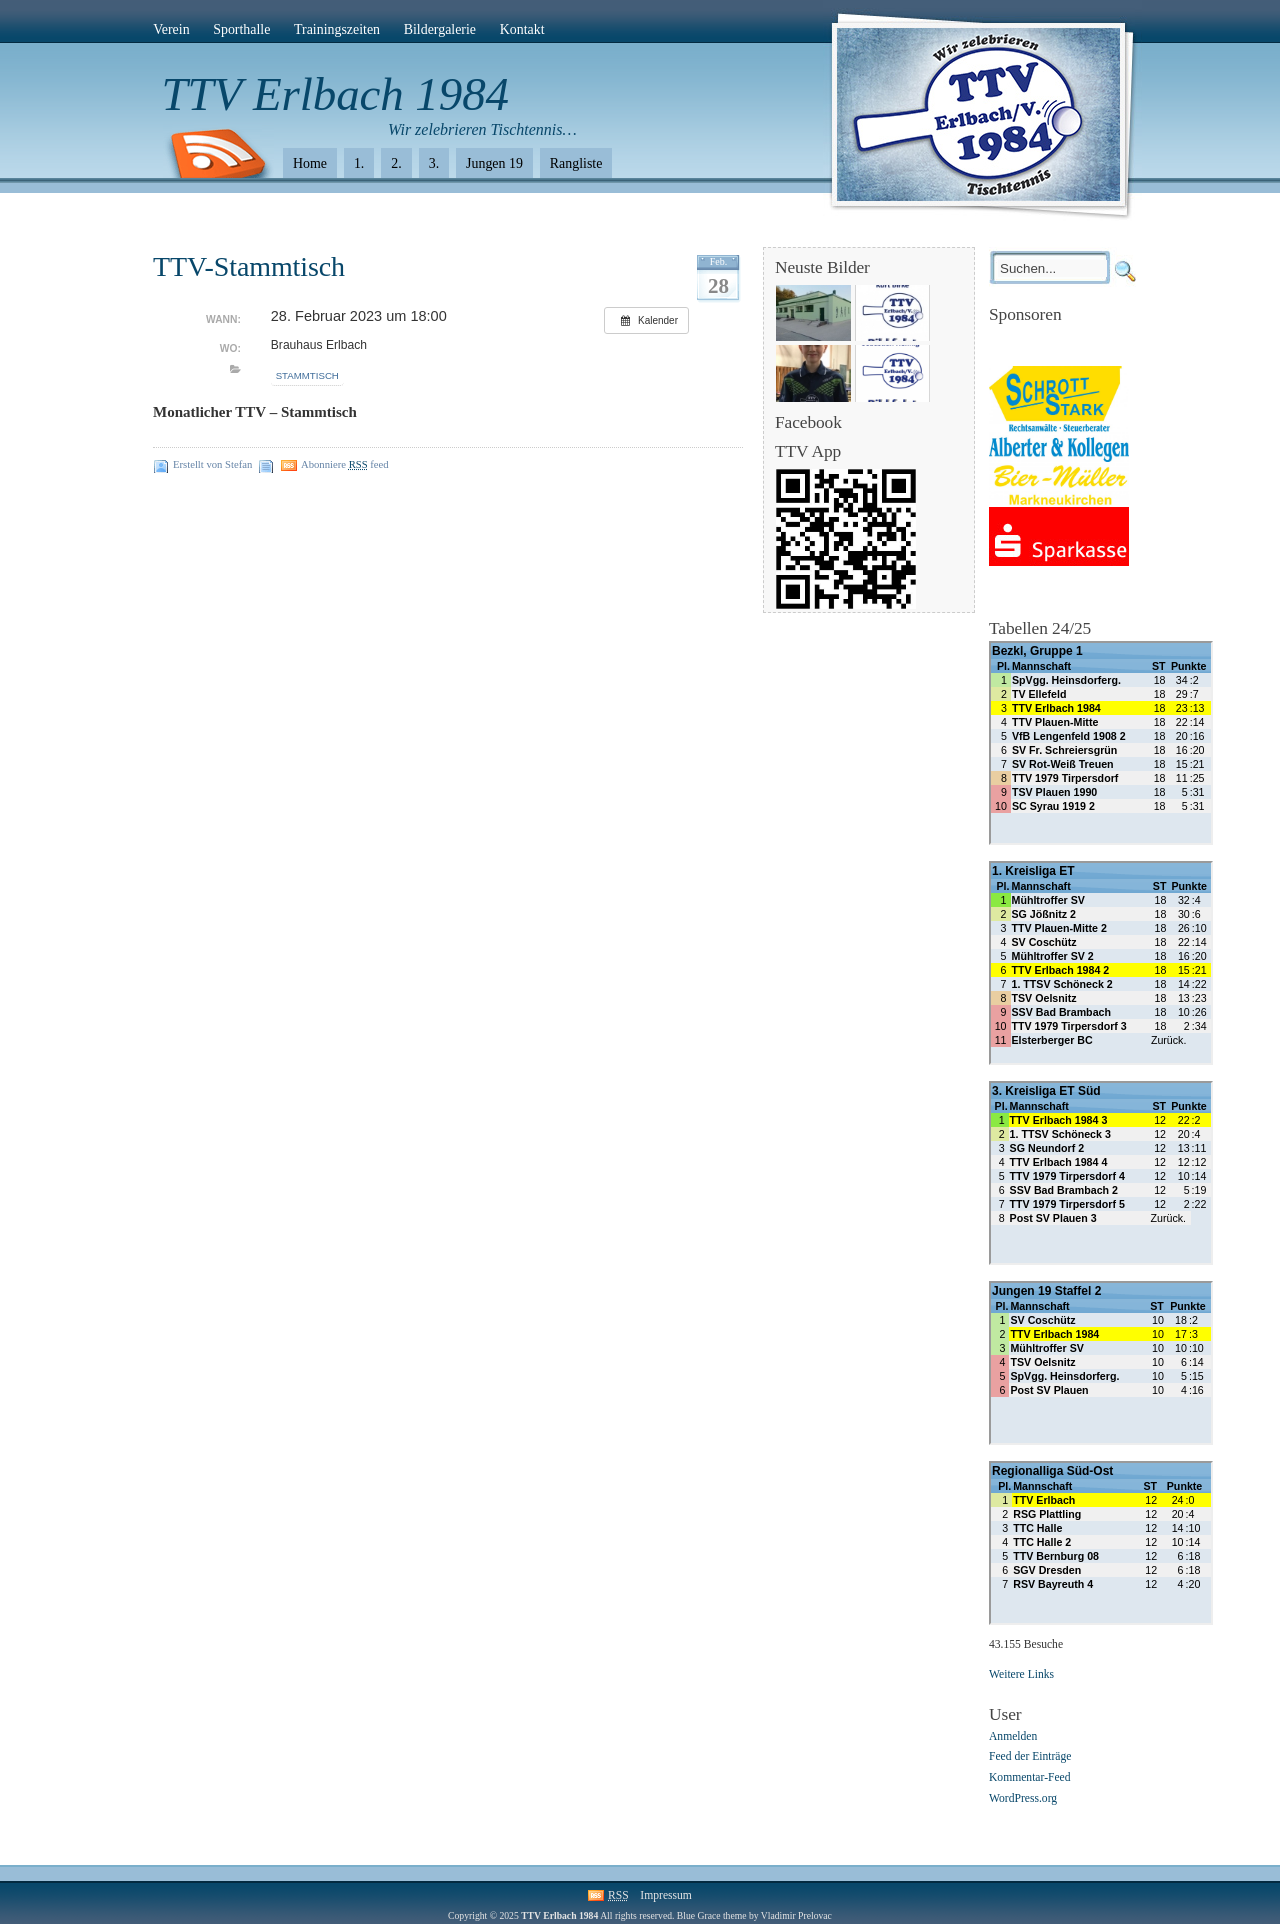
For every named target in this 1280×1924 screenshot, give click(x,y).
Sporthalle (241, 29)
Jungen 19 (494, 163)
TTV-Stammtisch (249, 266)
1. (359, 163)
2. (396, 163)
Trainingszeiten (337, 29)
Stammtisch (307, 375)
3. (434, 163)
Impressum (666, 1895)
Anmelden (1013, 1736)
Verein (171, 29)
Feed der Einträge (1030, 1757)
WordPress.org (1023, 1798)
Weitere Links (1021, 1674)
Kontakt (522, 29)
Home (310, 163)
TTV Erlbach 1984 (335, 94)
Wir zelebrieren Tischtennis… (482, 129)
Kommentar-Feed (1030, 1778)
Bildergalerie (440, 29)
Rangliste (576, 163)
